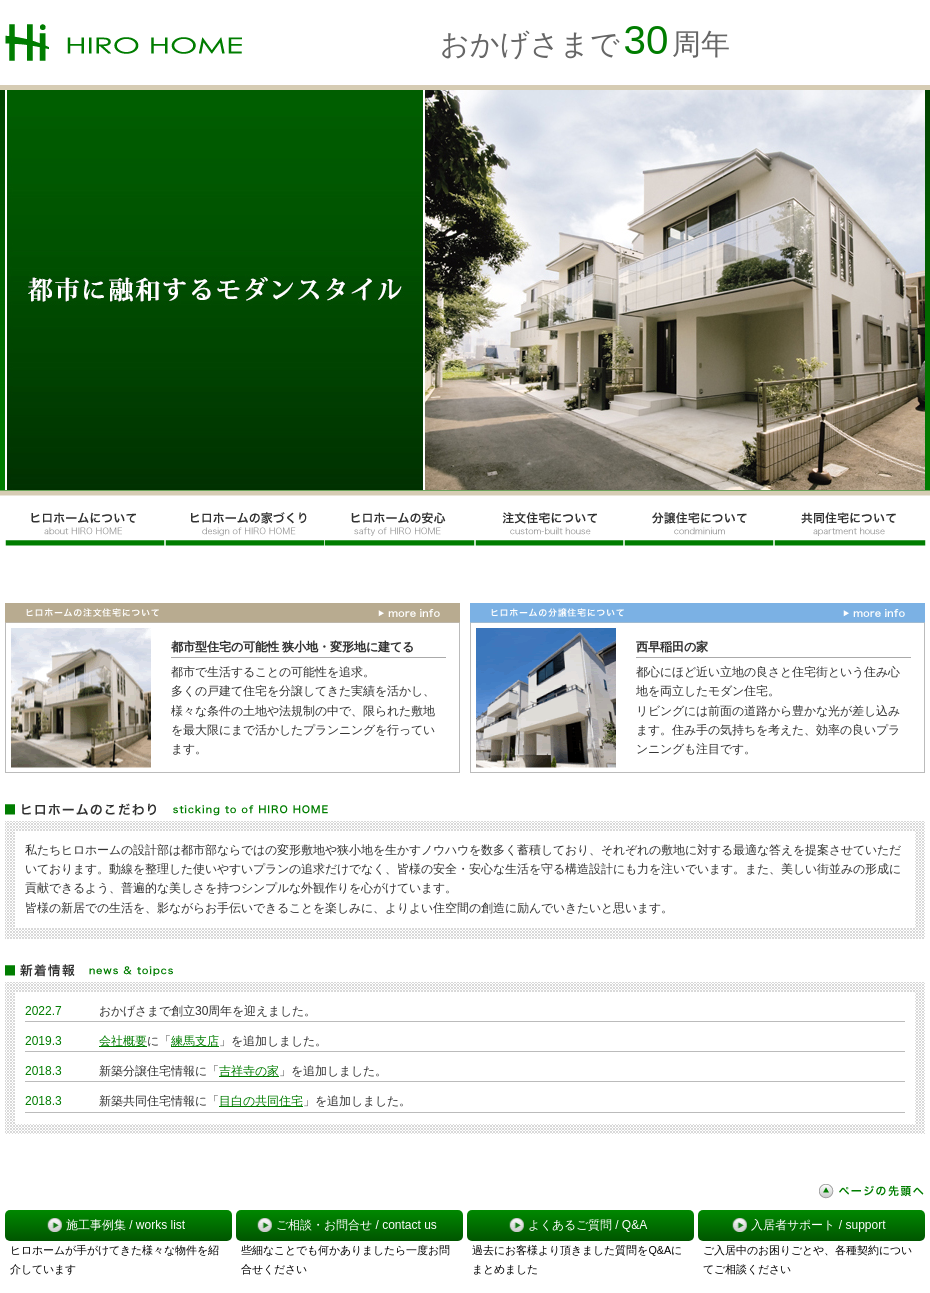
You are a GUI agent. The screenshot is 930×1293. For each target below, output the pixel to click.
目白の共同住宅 (261, 1101)
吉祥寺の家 (249, 1071)
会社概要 (123, 1041)
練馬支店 (195, 1041)
